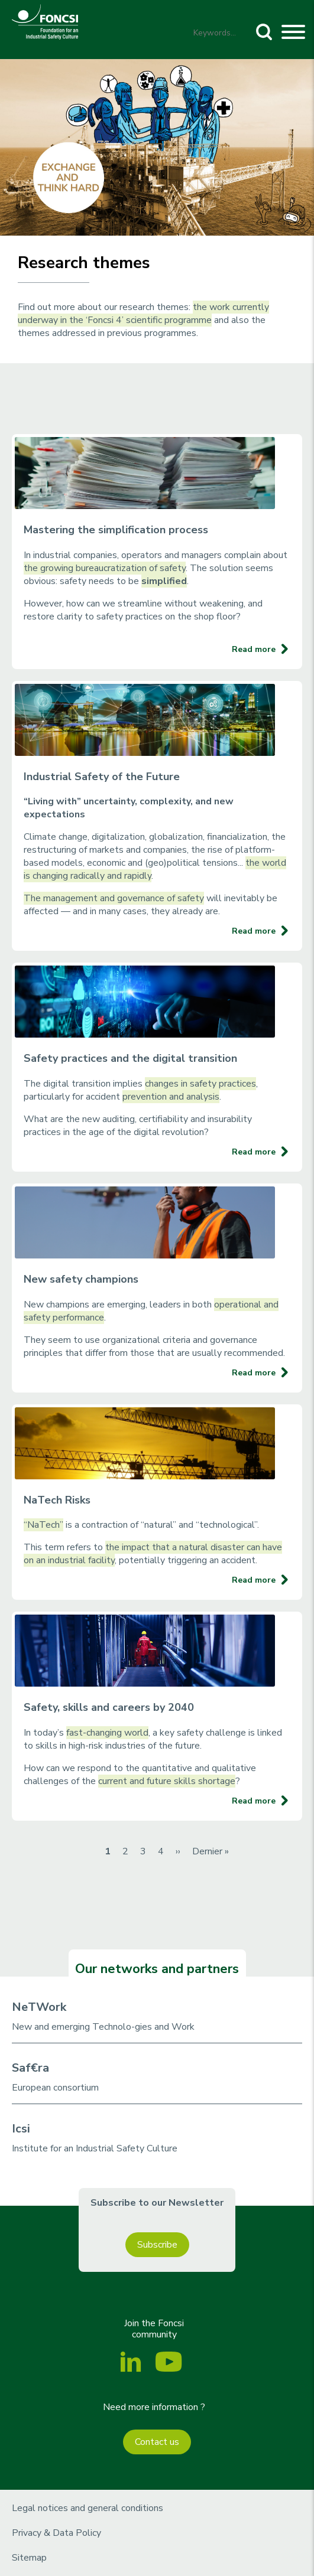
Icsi (21, 2129)
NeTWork (39, 2007)
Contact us (157, 2441)
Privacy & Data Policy (56, 2532)
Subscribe (157, 2244)
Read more (254, 649)
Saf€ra (30, 2068)
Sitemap (29, 2557)
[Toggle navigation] (293, 33)
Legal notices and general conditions (87, 2508)
